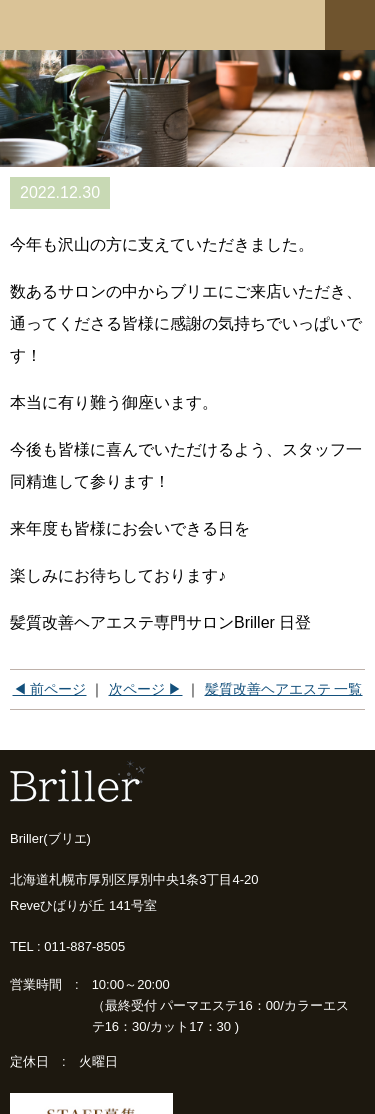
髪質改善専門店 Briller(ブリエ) (75, 25)
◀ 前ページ (50, 689)
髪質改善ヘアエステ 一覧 (284, 689)
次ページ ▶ (146, 689)
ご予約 (201, 23)
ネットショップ (278, 23)
